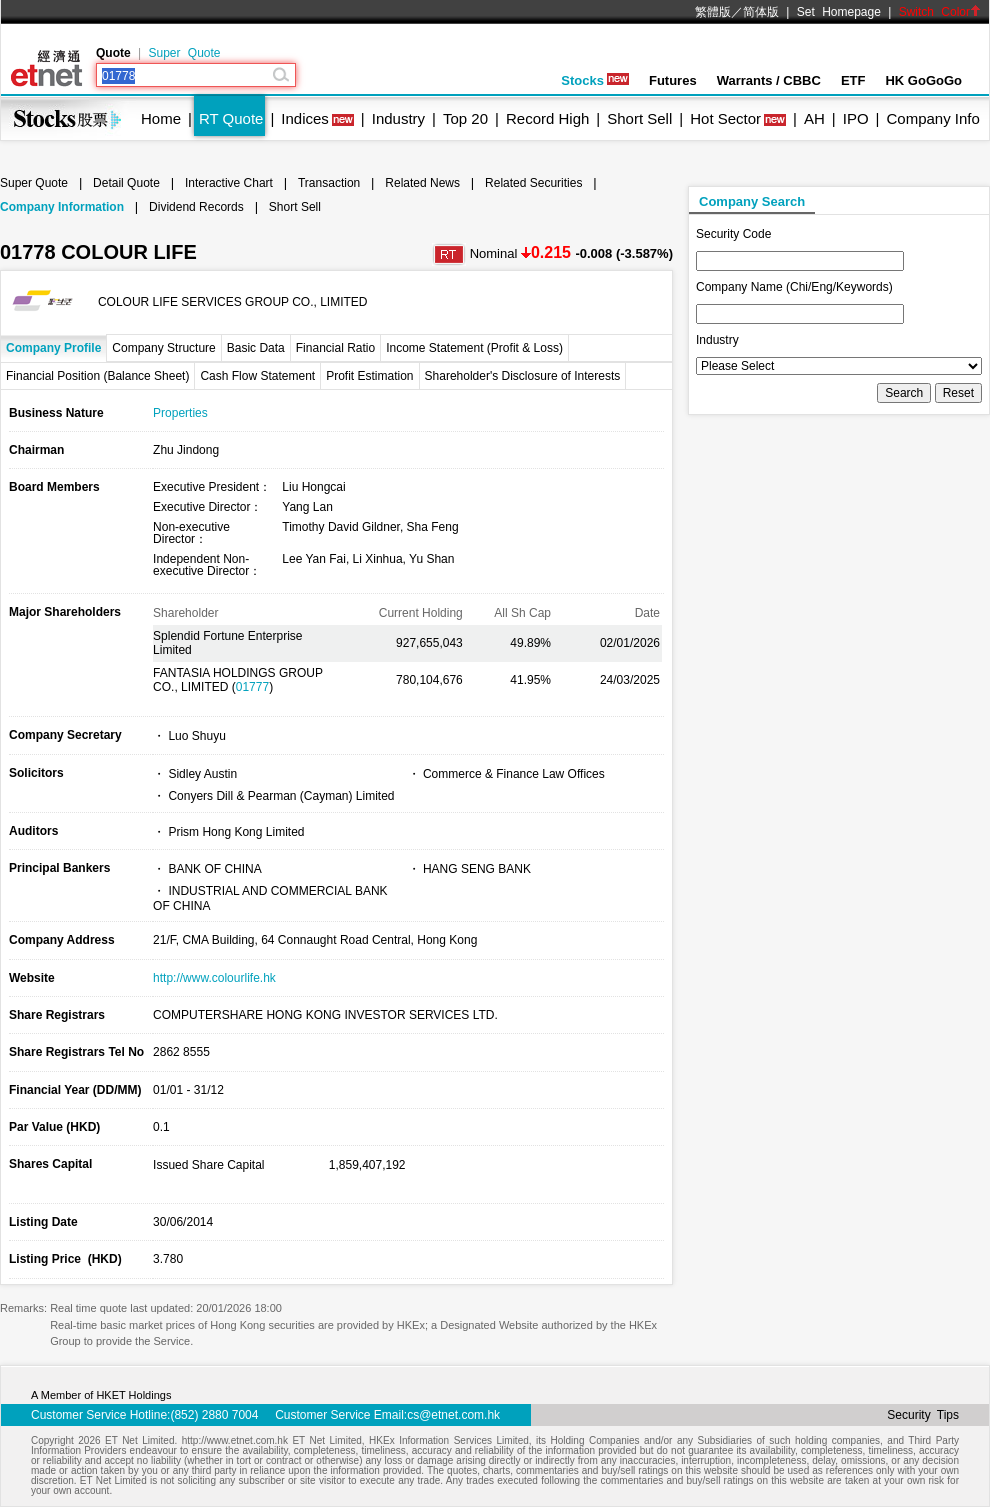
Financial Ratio (335, 348)
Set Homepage (839, 12)
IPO (856, 118)
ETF (853, 80)
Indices (305, 118)
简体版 (761, 12)
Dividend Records (196, 207)
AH (814, 118)
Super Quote (184, 53)
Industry (398, 118)
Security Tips (923, 1415)
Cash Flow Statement (257, 376)
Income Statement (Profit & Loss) (474, 348)
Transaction (329, 183)
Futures (673, 80)
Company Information (62, 207)
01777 (252, 687)
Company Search (752, 201)
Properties (180, 413)
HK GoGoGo (923, 80)
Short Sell (639, 118)
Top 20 (465, 118)
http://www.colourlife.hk (214, 978)
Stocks (595, 80)
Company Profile (53, 348)
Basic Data (256, 348)
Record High (547, 118)
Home (161, 118)
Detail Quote (126, 183)
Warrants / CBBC (769, 80)
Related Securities (533, 183)
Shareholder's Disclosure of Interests (523, 376)
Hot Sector (725, 118)
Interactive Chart (229, 183)
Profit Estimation (369, 376)
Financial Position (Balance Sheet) (97, 376)
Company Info (932, 118)
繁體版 (713, 12)
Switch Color (940, 12)
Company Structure (163, 348)
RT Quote (231, 118)
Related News (422, 183)
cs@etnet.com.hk (453, 1415)
